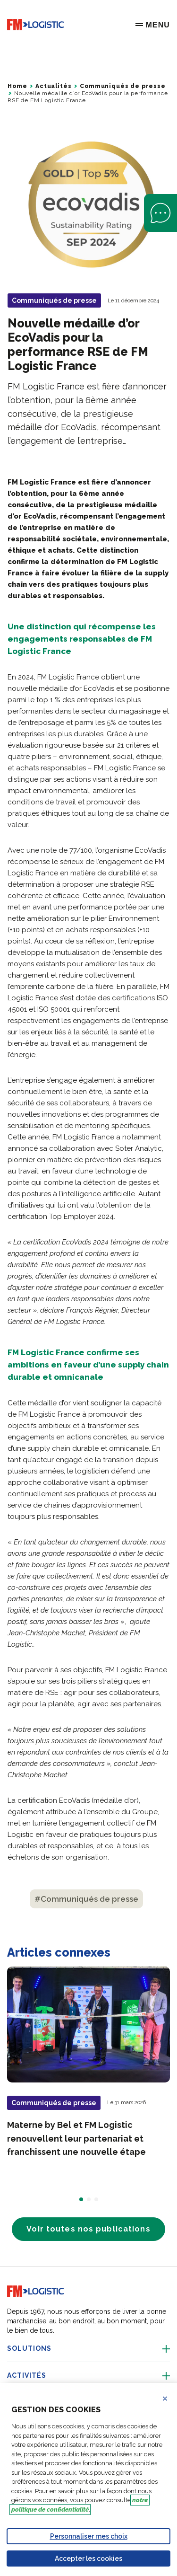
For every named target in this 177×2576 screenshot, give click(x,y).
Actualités (53, 86)
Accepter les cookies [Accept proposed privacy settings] (88, 2558)
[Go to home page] (35, 25)
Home (17, 86)
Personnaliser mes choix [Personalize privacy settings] (88, 2536)
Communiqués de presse (123, 86)
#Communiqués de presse (86, 1899)
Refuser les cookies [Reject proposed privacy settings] (171, 2398)
